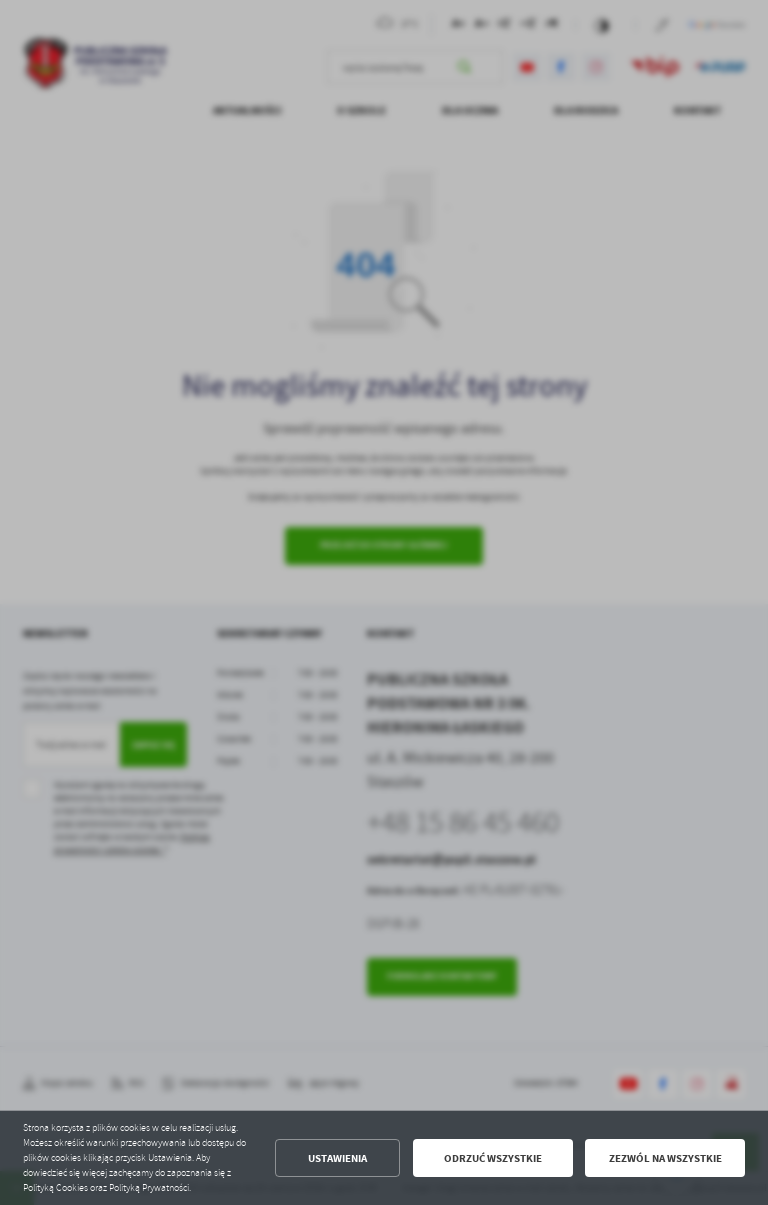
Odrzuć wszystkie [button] (493, 1158)
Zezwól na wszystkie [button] (665, 1158)
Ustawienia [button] (337, 1158)
